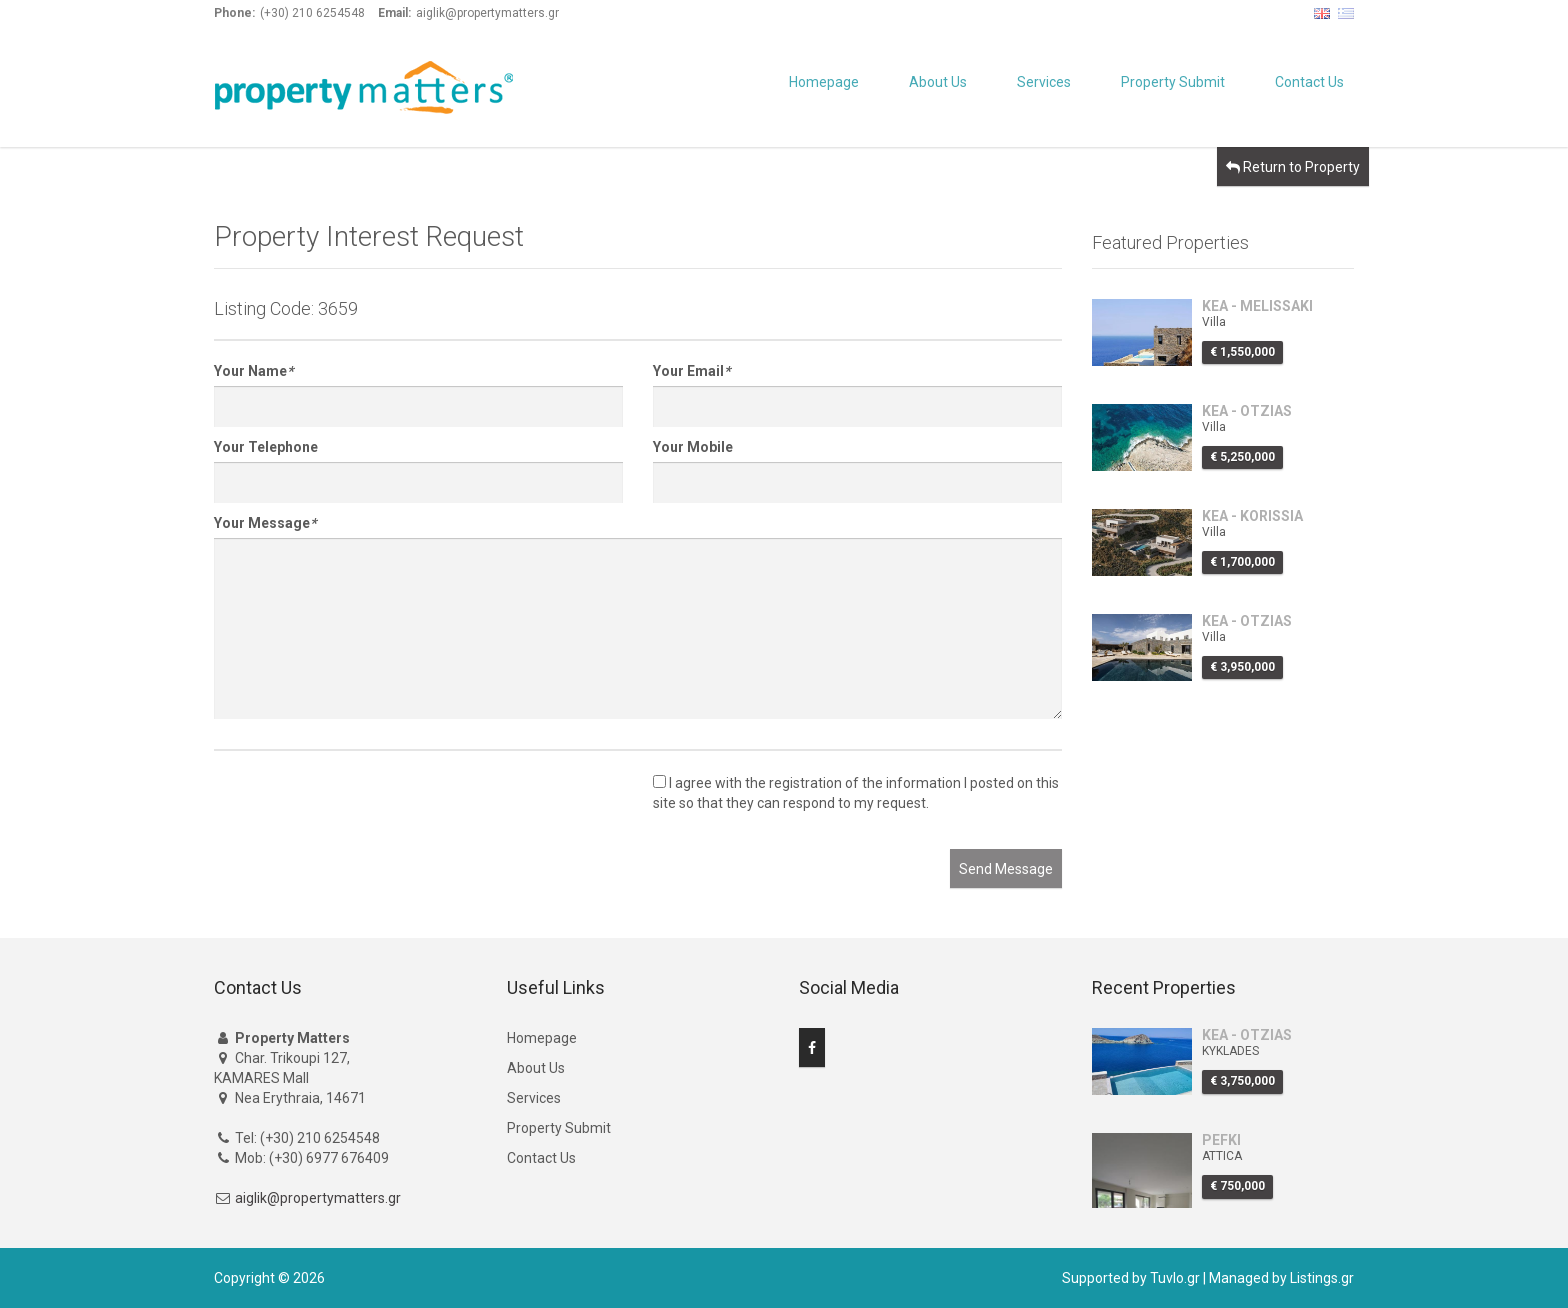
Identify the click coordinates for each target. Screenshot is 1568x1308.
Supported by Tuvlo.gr (1131, 1278)
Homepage (824, 82)
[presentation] (366, 810)
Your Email (691, 371)
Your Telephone (266, 447)
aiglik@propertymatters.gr (318, 1198)
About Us (938, 82)
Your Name (253, 371)
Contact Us (1309, 82)
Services (1044, 82)
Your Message (265, 523)
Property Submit (1173, 82)
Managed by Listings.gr (1281, 1278)
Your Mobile (693, 447)
